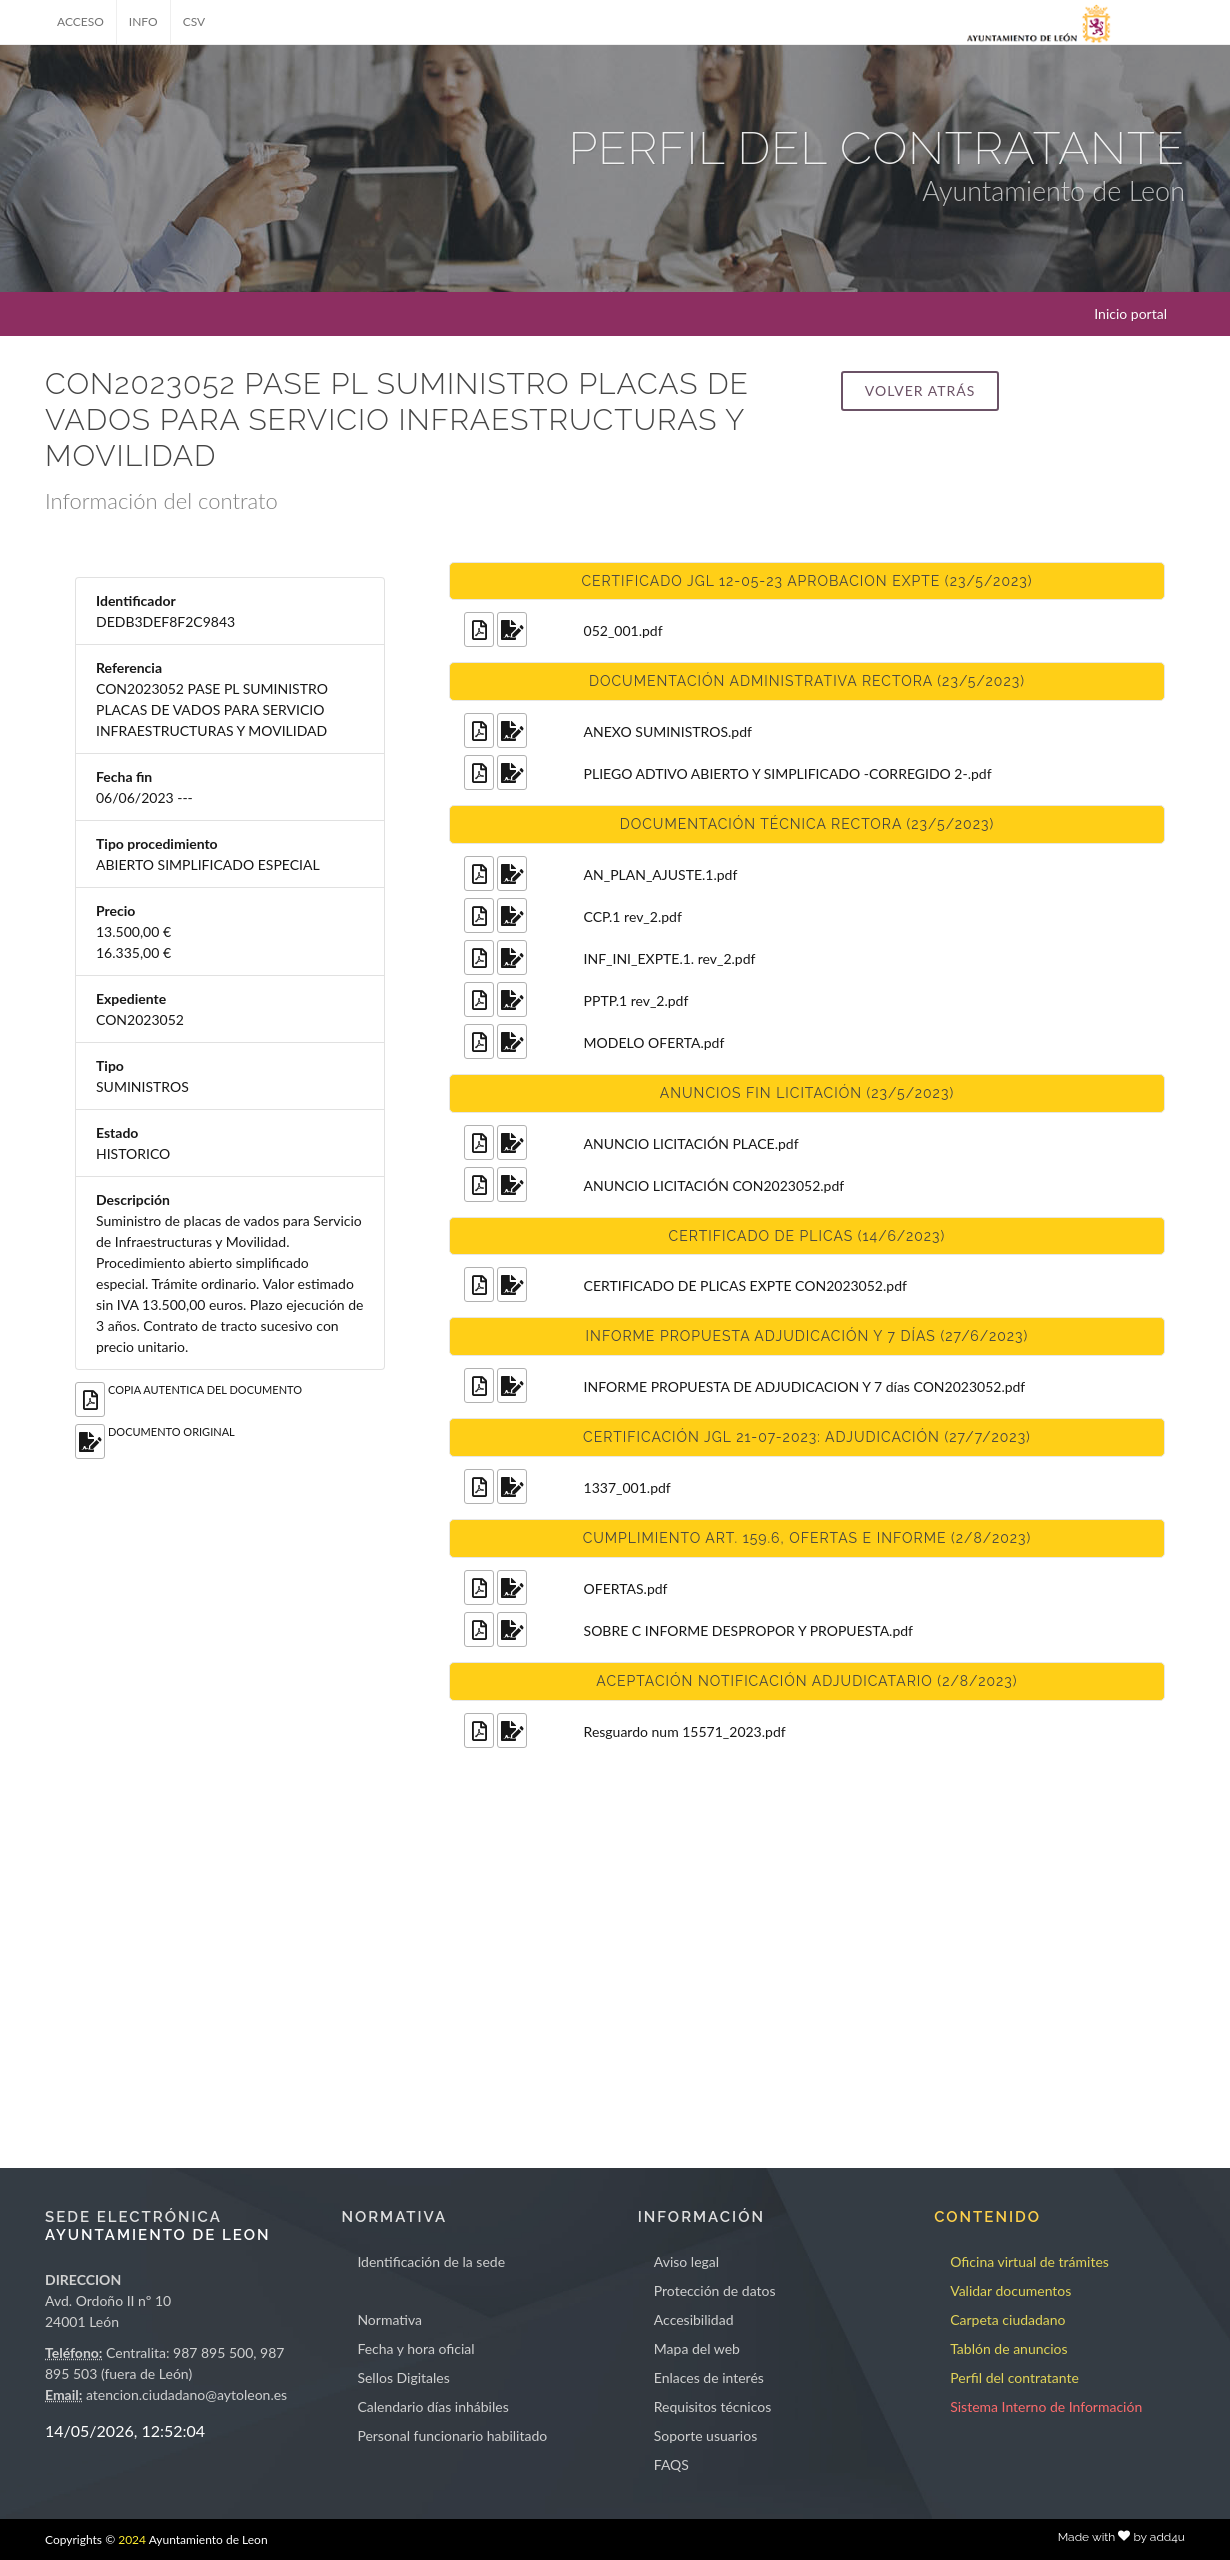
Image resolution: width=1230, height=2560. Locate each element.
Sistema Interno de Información (1046, 2406)
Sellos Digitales (403, 2377)
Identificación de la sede (431, 2261)
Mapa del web (697, 2348)
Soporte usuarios (705, 2435)
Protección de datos (715, 2290)
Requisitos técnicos (713, 2406)
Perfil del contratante (1014, 2377)
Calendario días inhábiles (432, 2406)
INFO (143, 21)
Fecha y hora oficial (415, 2348)
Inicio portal (1130, 313)
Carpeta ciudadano (1007, 2319)
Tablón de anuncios (1008, 2348)
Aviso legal (686, 2261)
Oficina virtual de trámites (1029, 2261)
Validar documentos (1010, 2290)
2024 (132, 2539)
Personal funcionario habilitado (452, 2435)
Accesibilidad (694, 2319)
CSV (194, 21)
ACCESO (80, 21)
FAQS (671, 2464)
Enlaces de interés (709, 2377)
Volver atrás (920, 390)
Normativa (389, 2319)
